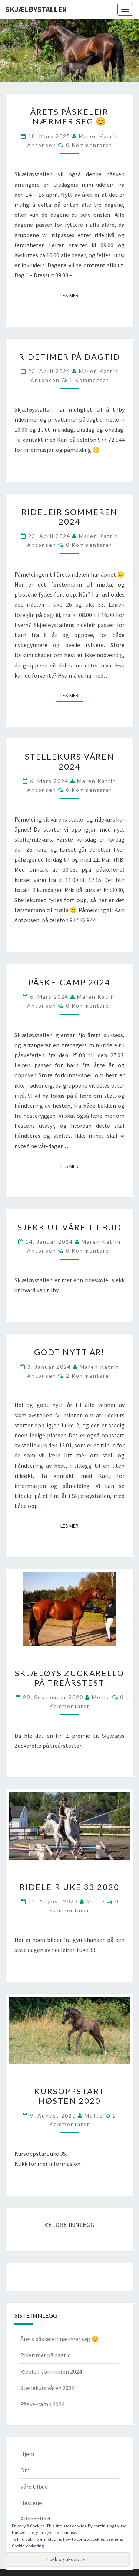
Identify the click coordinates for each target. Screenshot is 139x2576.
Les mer (71, 294)
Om (25, 2470)
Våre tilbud (34, 2486)
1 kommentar (89, 380)
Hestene (31, 2503)
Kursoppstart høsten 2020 (69, 2096)
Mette (101, 1697)
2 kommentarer (89, 1375)
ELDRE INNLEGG (69, 2224)
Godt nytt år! (69, 1352)
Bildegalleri (35, 2519)
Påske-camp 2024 (69, 982)
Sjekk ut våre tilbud (69, 1227)
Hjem (27, 2454)
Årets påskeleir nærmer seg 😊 (69, 116)
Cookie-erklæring (28, 2546)
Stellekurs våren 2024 (69, 761)
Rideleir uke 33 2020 (69, 1887)
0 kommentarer (89, 145)
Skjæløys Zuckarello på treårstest (69, 1678)
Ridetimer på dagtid (69, 357)
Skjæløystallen (36, 9)
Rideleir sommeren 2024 (69, 516)
